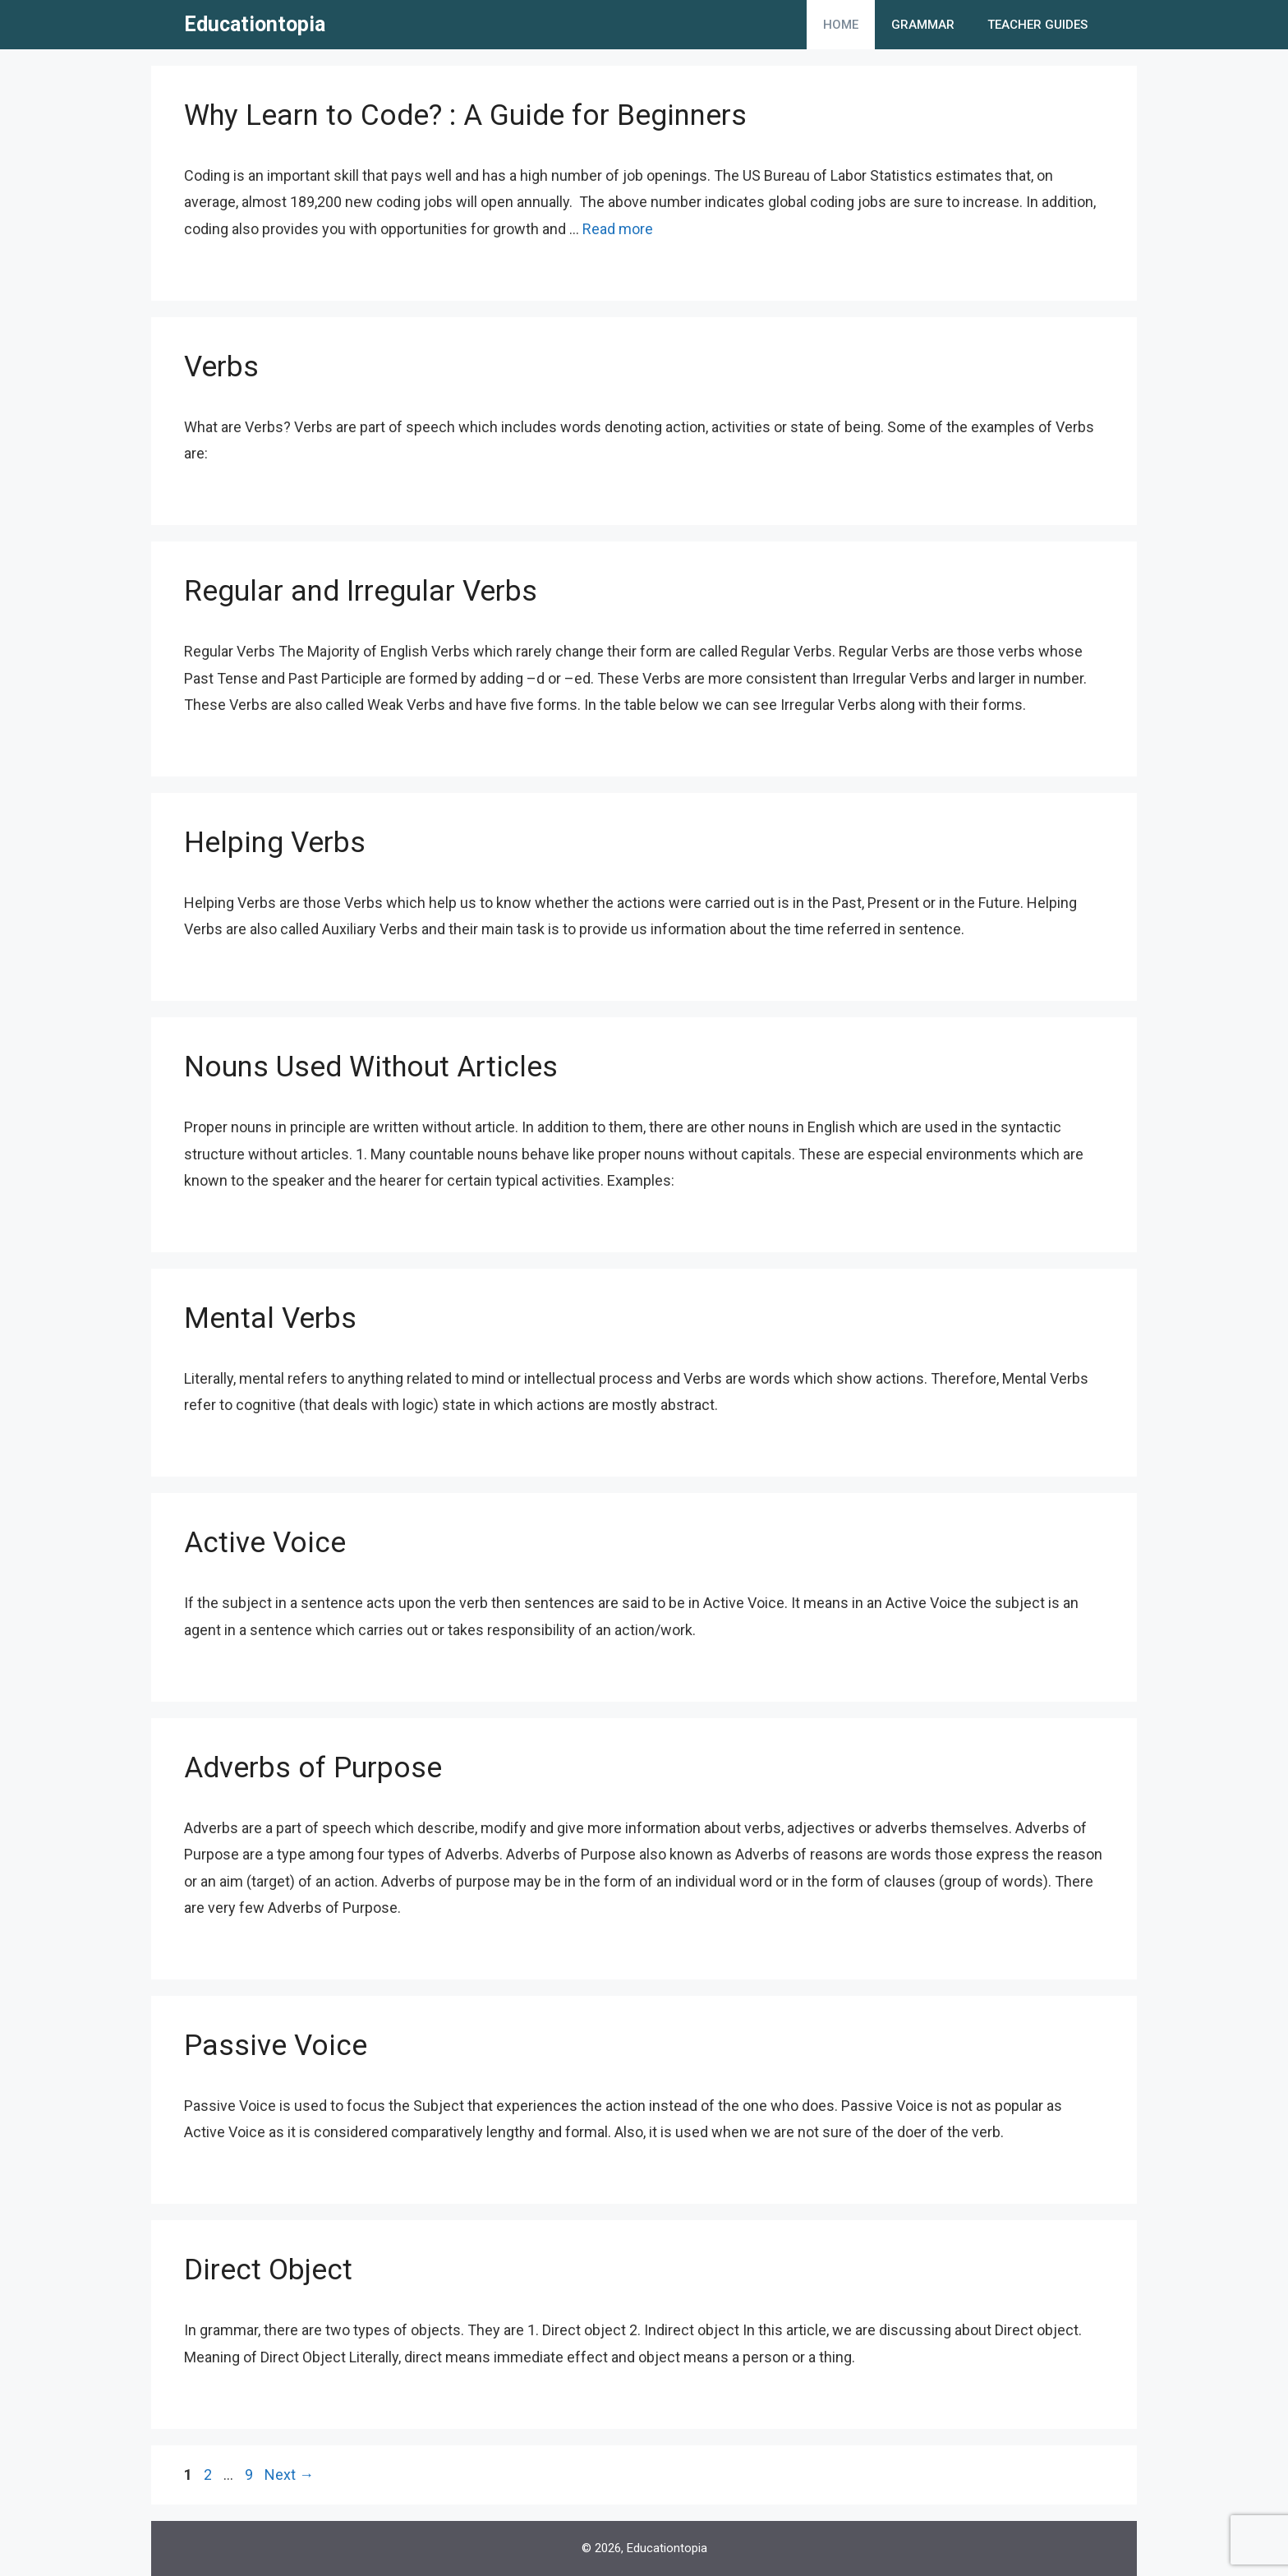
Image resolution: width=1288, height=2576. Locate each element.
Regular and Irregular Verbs (360, 591)
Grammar (922, 24)
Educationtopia (254, 24)
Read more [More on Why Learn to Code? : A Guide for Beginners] (617, 228)
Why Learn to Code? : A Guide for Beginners (465, 115)
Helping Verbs (275, 842)
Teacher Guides (1037, 24)
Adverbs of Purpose (313, 1768)
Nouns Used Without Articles (371, 1067)
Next (289, 2474)
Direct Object (268, 2270)
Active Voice (265, 1543)
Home (840, 24)
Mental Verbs (270, 1318)
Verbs (221, 367)
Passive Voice (275, 2045)
